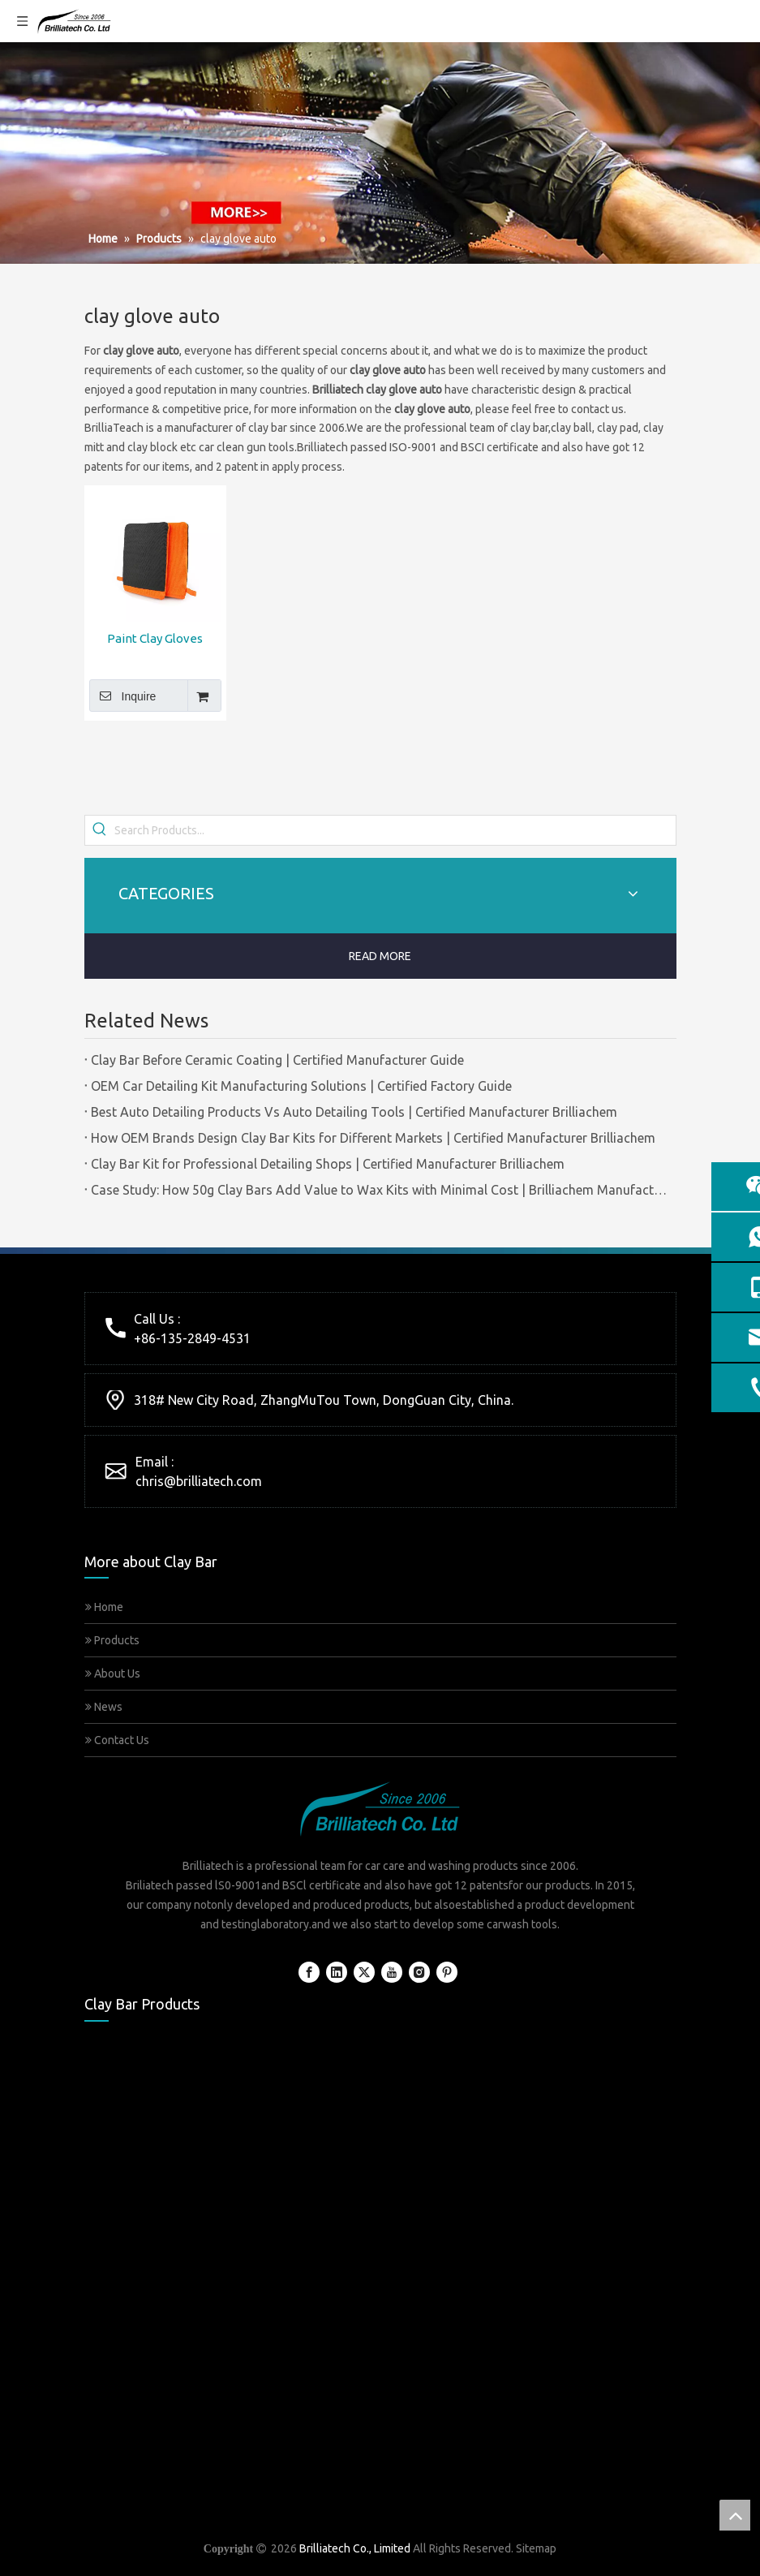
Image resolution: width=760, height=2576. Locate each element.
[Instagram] (419, 1972)
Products (112, 1640)
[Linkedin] (336, 1972)
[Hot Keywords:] (99, 830)
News (103, 1706)
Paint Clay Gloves (155, 638)
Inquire (123, 695)
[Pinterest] (446, 1972)
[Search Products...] (395, 830)
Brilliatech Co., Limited (354, 2548)
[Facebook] (309, 1972)
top (734, 2515)
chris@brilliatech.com (198, 1481)
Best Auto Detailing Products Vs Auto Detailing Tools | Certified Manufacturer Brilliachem (354, 1112)
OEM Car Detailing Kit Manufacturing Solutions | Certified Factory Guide (301, 1086)
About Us (112, 1673)
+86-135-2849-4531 (192, 1338)
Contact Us (117, 1740)
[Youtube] (391, 1972)
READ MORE (380, 956)
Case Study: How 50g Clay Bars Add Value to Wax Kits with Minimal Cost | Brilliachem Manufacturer (380, 1189)
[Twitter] (364, 1972)
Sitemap (536, 2548)
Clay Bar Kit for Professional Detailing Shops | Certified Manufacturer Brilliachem (328, 1164)
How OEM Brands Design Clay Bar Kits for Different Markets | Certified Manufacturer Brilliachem (373, 1138)
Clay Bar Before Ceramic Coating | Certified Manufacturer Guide (277, 1060)
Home (104, 1606)
